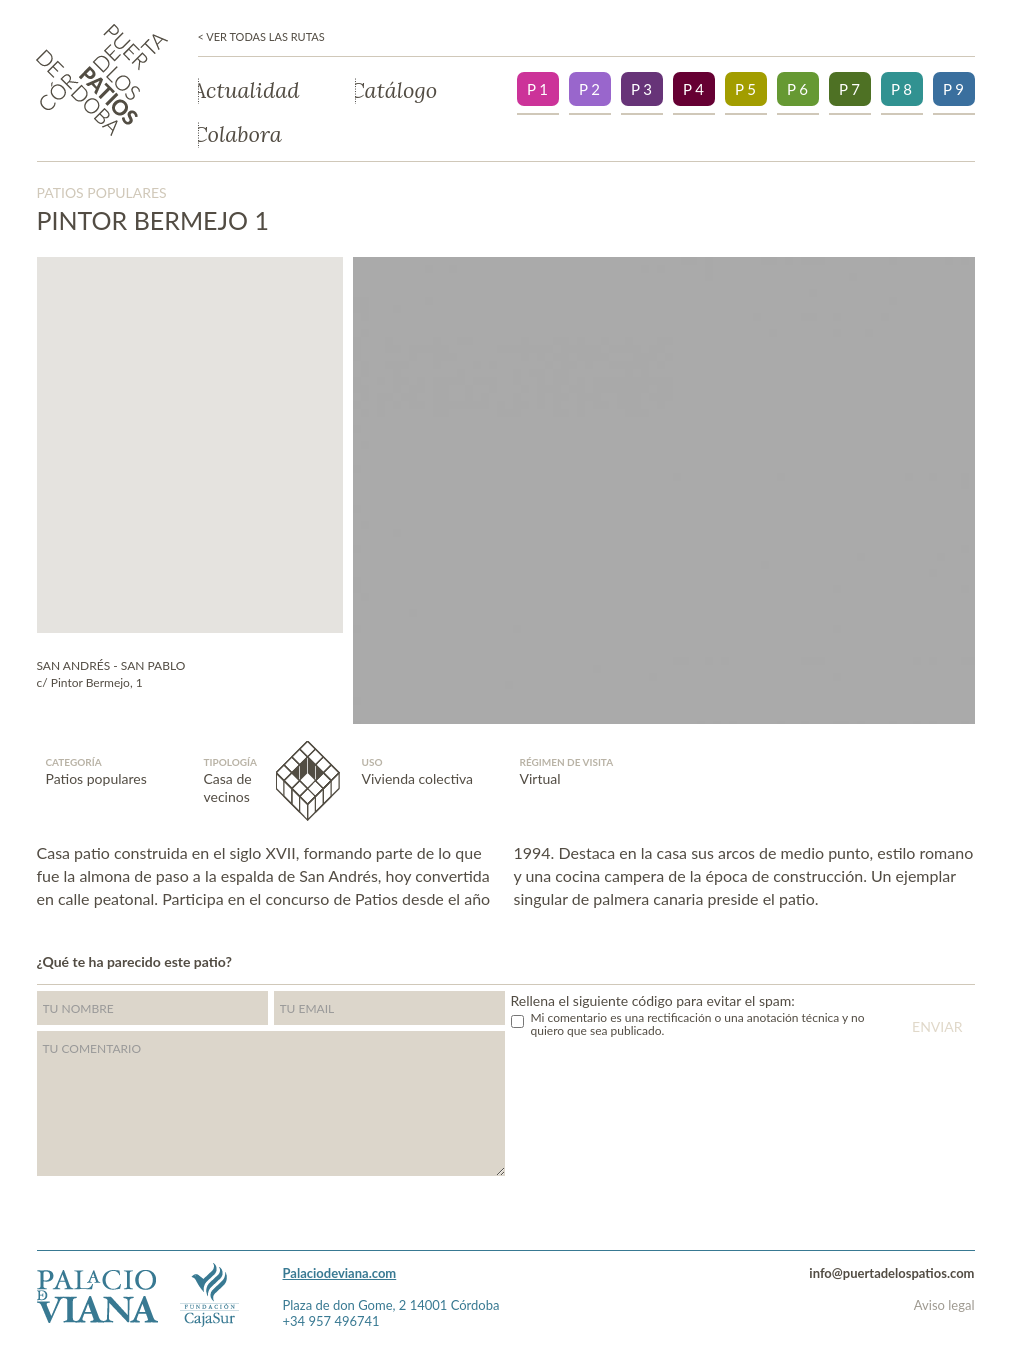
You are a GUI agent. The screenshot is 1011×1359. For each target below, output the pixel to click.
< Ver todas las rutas (261, 37)
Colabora (240, 135)
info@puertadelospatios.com (891, 1273)
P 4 (693, 89)
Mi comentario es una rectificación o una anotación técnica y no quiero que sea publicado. (698, 1024)
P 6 (797, 89)
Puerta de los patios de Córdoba (102, 80)
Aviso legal (944, 1305)
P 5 (745, 89)
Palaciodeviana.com (340, 1273)
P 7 (849, 89)
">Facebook (970, 960)
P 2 (589, 89)
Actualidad (249, 91)
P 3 (641, 89)
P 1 (537, 89)
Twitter (931, 960)
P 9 (953, 89)
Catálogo (396, 91)
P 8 (901, 89)
